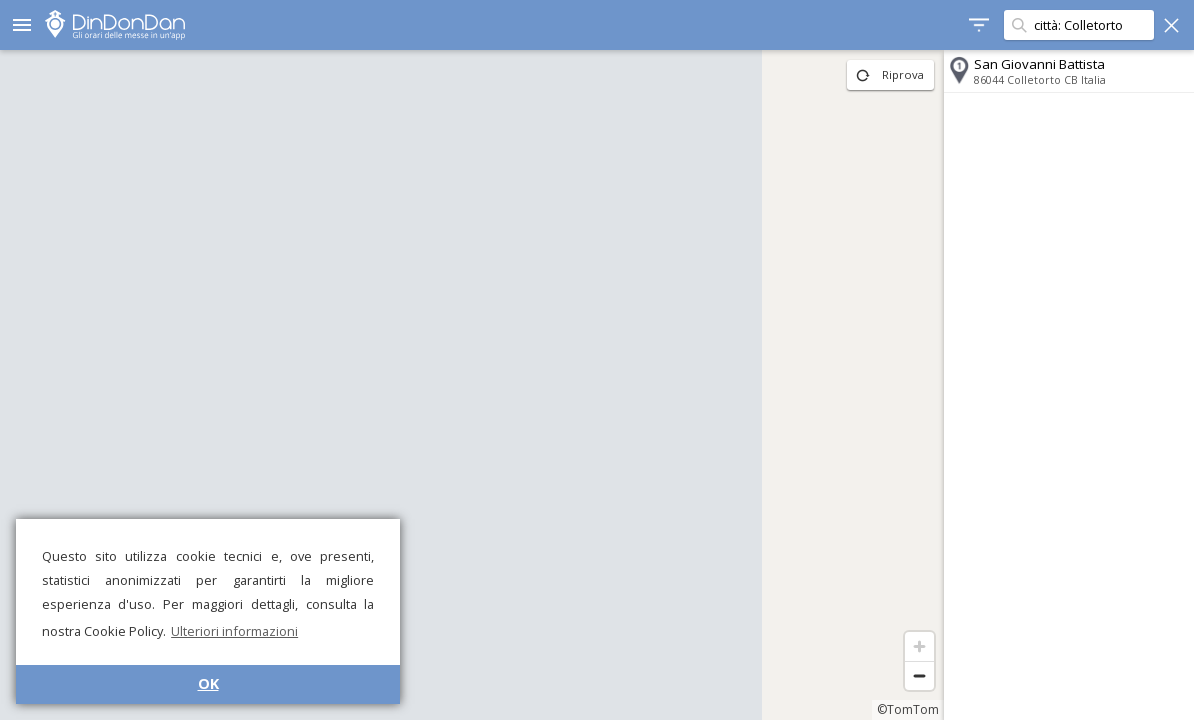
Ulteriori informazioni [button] (234, 631)
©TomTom (908, 709)
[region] (472, 385)
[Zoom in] (919, 646)
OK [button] (208, 683)
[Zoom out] (919, 675)
